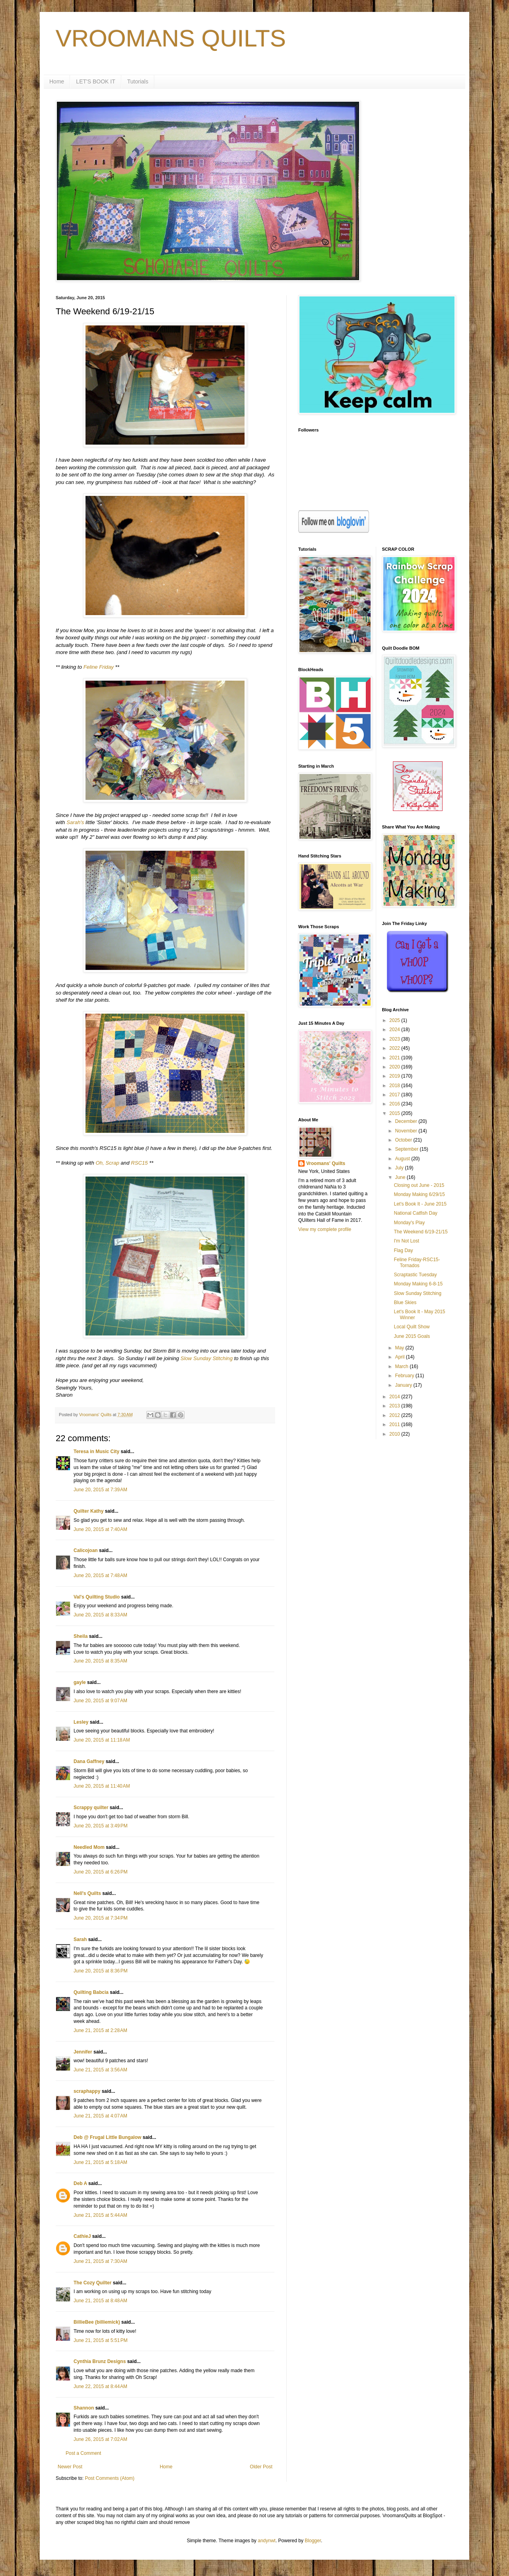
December (406, 1121)
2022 (395, 1048)
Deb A (80, 2183)
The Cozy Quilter (92, 2283)
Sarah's (75, 822)
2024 (395, 1029)
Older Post (261, 2467)
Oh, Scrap (107, 1163)
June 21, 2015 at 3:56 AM (100, 2070)
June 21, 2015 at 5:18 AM (100, 2162)
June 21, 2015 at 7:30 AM (100, 2261)
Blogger (313, 2540)
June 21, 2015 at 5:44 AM (100, 2215)
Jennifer (83, 2052)
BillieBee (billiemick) (97, 2322)
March (402, 1366)
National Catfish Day (415, 1213)
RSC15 (139, 1163)
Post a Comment (83, 2453)
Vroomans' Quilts (325, 1163)
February (405, 1375)
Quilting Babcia (91, 1992)
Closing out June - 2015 (419, 1185)
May (400, 1348)
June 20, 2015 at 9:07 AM (100, 1700)
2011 (395, 1424)
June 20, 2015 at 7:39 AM (100, 1489)
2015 (395, 1113)
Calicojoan (86, 1550)
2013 (395, 1406)
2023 (395, 1039)
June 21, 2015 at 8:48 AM (100, 2300)
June (400, 1177)
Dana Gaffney (89, 1761)
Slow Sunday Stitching (207, 1358)
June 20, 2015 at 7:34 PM (101, 1918)
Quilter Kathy (88, 1511)
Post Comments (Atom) (109, 2478)
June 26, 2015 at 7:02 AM (100, 2439)
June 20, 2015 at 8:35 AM (100, 1661)
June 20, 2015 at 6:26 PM (101, 1872)
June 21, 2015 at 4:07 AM (100, 2116)
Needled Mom (89, 1847)
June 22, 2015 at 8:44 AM (100, 2386)
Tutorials (137, 81)
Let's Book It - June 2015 (420, 1204)
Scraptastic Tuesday (415, 1274)
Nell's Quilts (87, 1893)
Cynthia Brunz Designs (100, 2361)
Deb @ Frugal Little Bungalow (107, 2137)
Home (56, 81)
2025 (395, 1020)
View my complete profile (324, 1229)
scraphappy (87, 2091)
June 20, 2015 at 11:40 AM (102, 1786)
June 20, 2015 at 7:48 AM (100, 1575)
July (400, 1168)
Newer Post (70, 2467)
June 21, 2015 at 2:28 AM (100, 2030)
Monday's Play (409, 1222)
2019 (395, 1076)
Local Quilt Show (411, 1327)
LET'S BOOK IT (95, 81)
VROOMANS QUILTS (171, 38)
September (407, 1149)
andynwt (267, 2540)
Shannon (84, 2408)
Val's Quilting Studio (97, 1597)
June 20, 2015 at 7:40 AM (100, 1529)
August (403, 1158)
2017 (395, 1094)
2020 (395, 1067)
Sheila (80, 1636)
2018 (395, 1085)
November (406, 1131)
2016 (395, 1104)
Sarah (80, 1939)
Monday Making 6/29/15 (419, 1194)
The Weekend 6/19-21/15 (420, 1232)
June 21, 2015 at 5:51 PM (101, 2340)
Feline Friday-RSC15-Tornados (417, 1262)
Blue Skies (405, 1302)
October (404, 1140)
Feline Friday (99, 667)
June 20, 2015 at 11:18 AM (102, 1740)
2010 (395, 1434)
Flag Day (403, 1250)
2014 (395, 1396)
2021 (395, 1058)
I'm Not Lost (406, 1241)
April (400, 1357)
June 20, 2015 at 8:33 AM (100, 1615)
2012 (395, 1415)
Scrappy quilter (91, 1807)
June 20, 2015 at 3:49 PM (101, 1826)
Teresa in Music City (96, 1451)
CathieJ (82, 2236)
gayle (80, 1682)
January (404, 1385)
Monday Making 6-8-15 (418, 1284)
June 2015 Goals (412, 1336)
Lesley (81, 1722)
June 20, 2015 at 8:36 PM (101, 1971)
